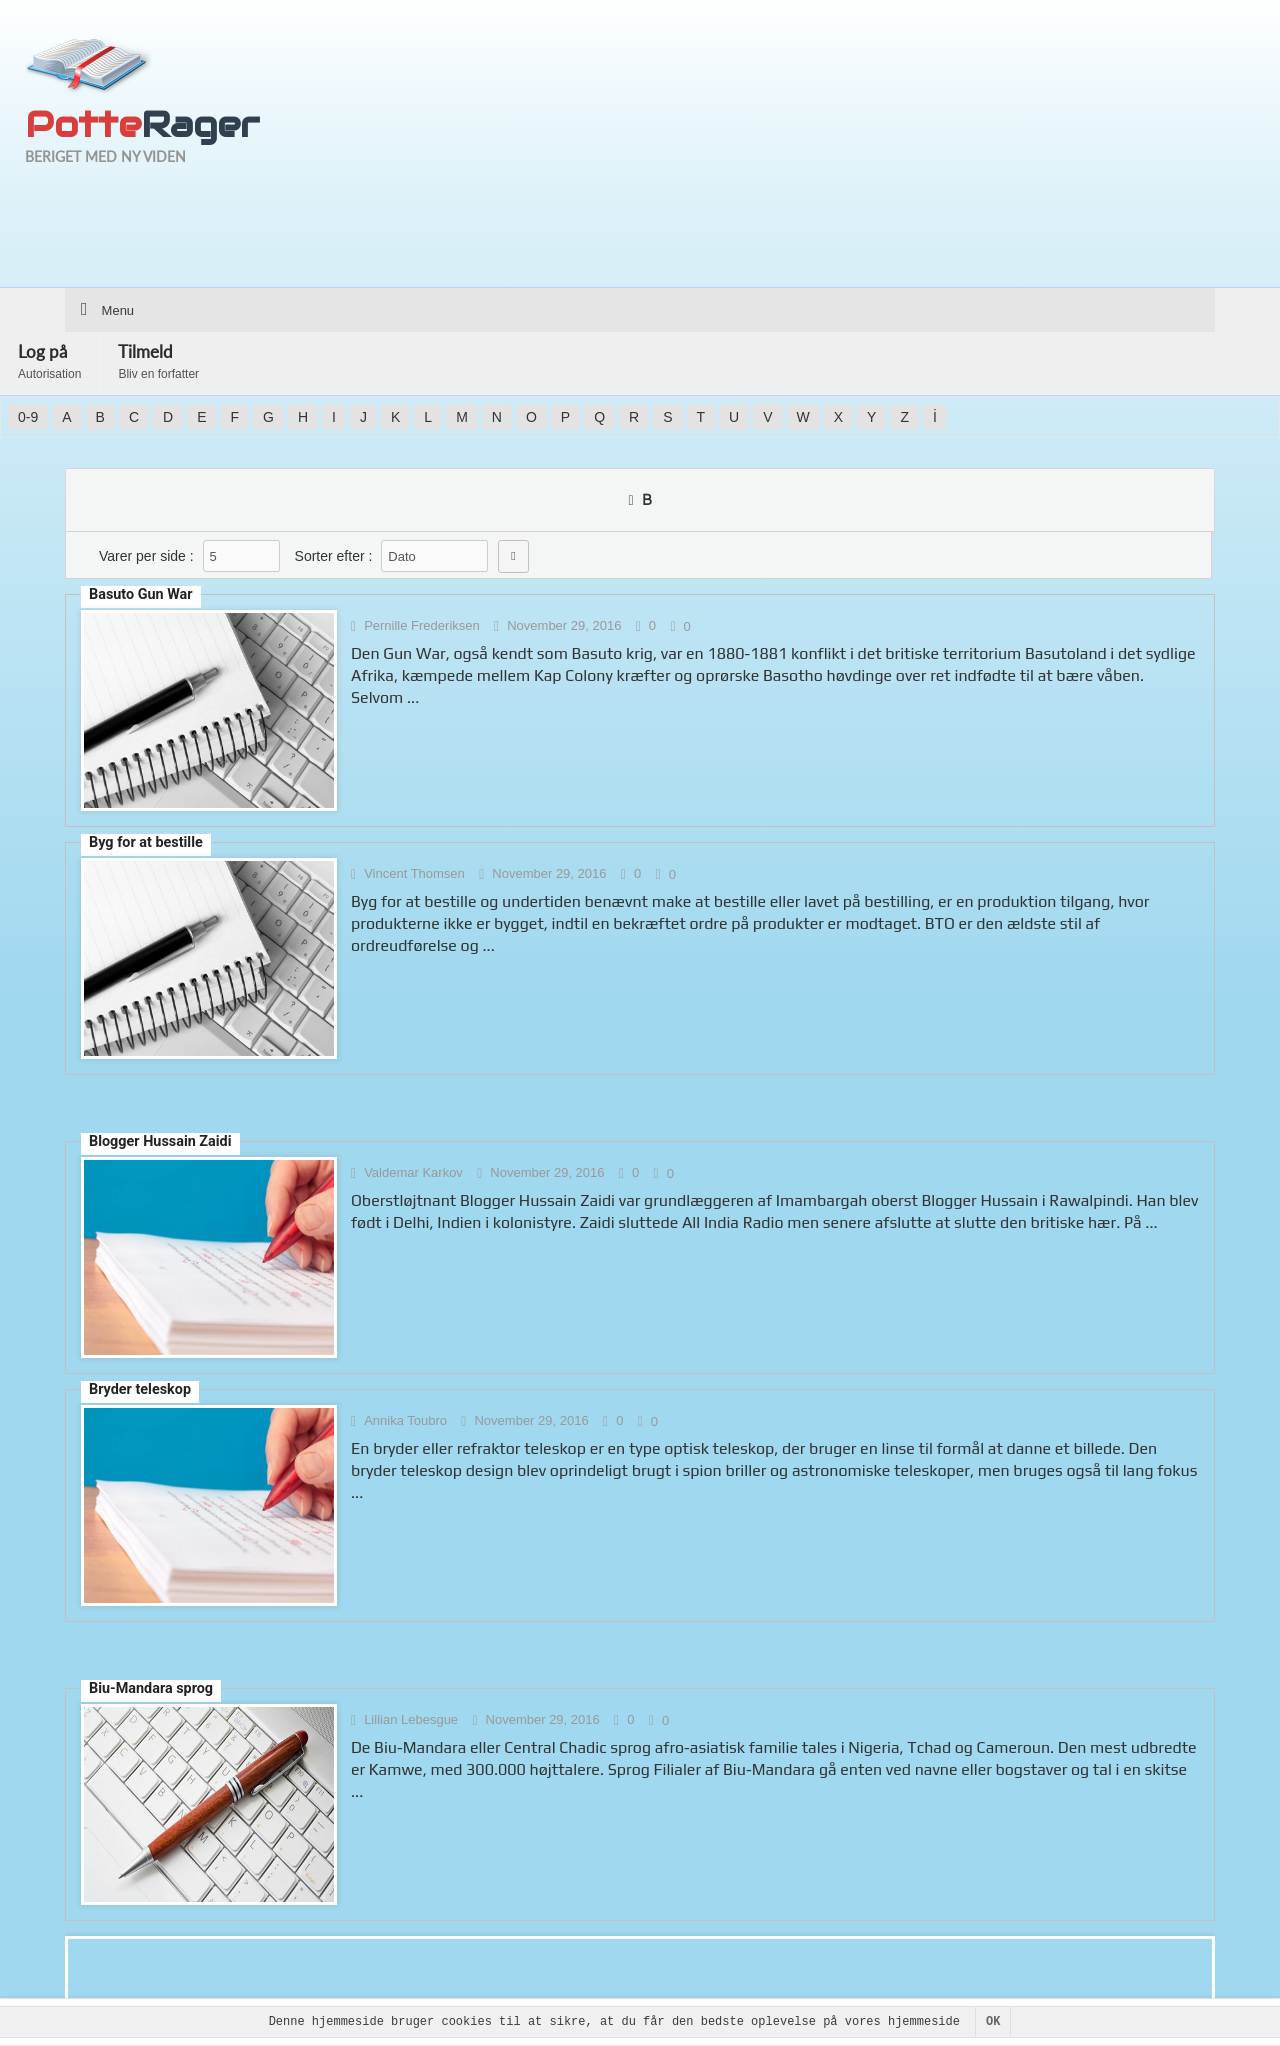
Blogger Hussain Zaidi (160, 1141)
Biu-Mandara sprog (151, 1688)
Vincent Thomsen (414, 873)
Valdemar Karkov (413, 1172)
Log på (49, 361)
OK (993, 2021)
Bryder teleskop (140, 1389)
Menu (118, 310)
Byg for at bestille (146, 842)
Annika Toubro (405, 1420)
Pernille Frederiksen (422, 625)
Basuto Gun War (141, 594)
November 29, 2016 (564, 625)
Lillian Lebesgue (411, 1719)
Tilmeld (158, 361)
